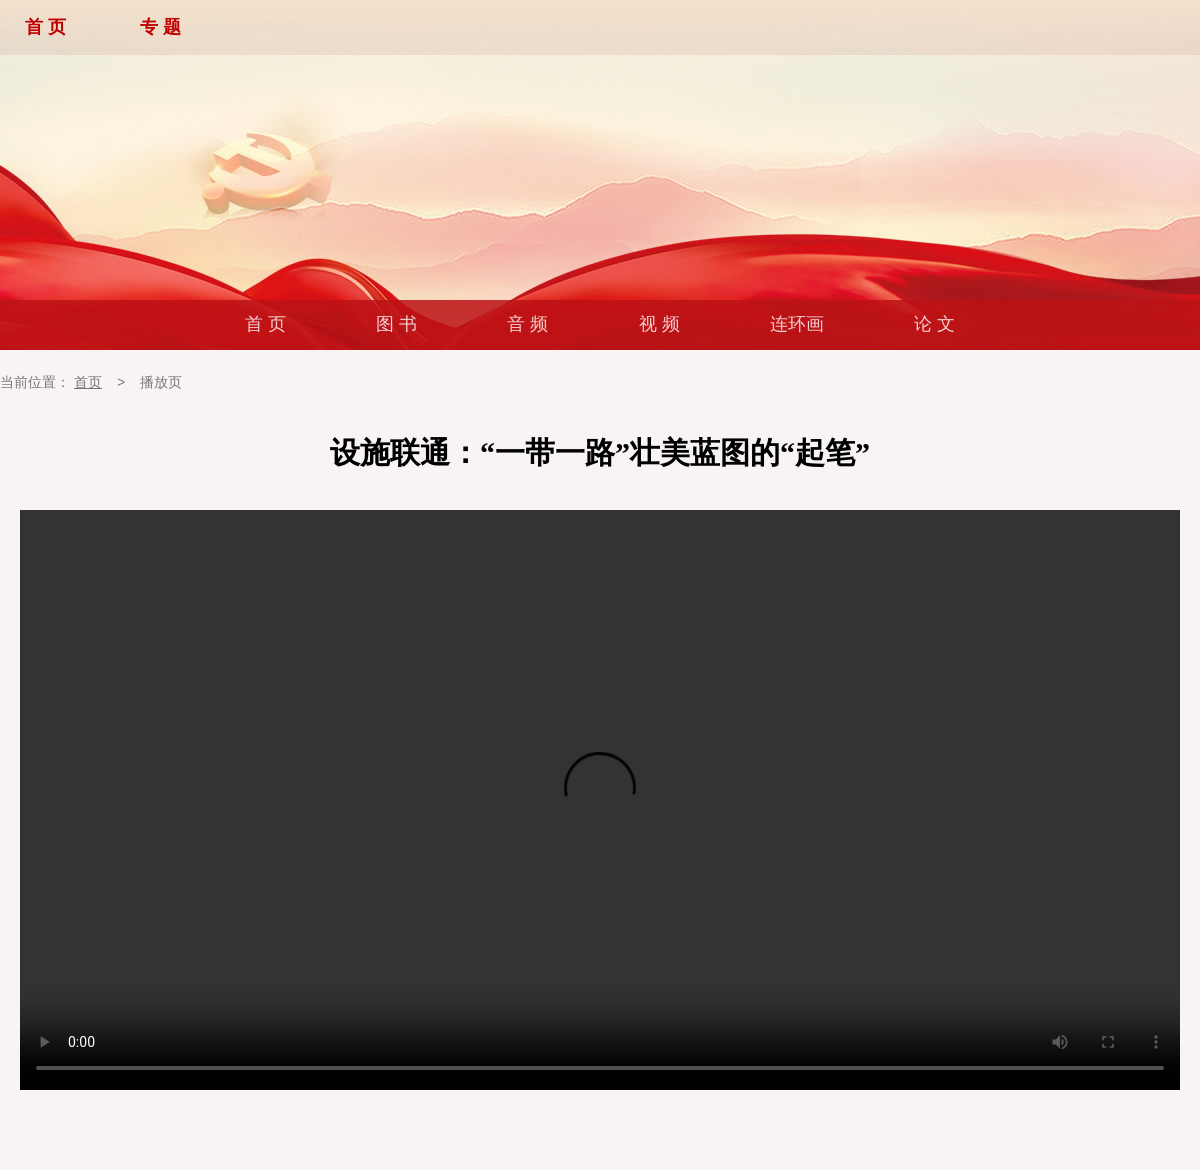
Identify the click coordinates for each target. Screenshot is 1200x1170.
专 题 (160, 27)
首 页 (45, 27)
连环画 (797, 324)
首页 (88, 382)
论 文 (934, 324)
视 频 (659, 324)
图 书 (396, 324)
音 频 (527, 324)
